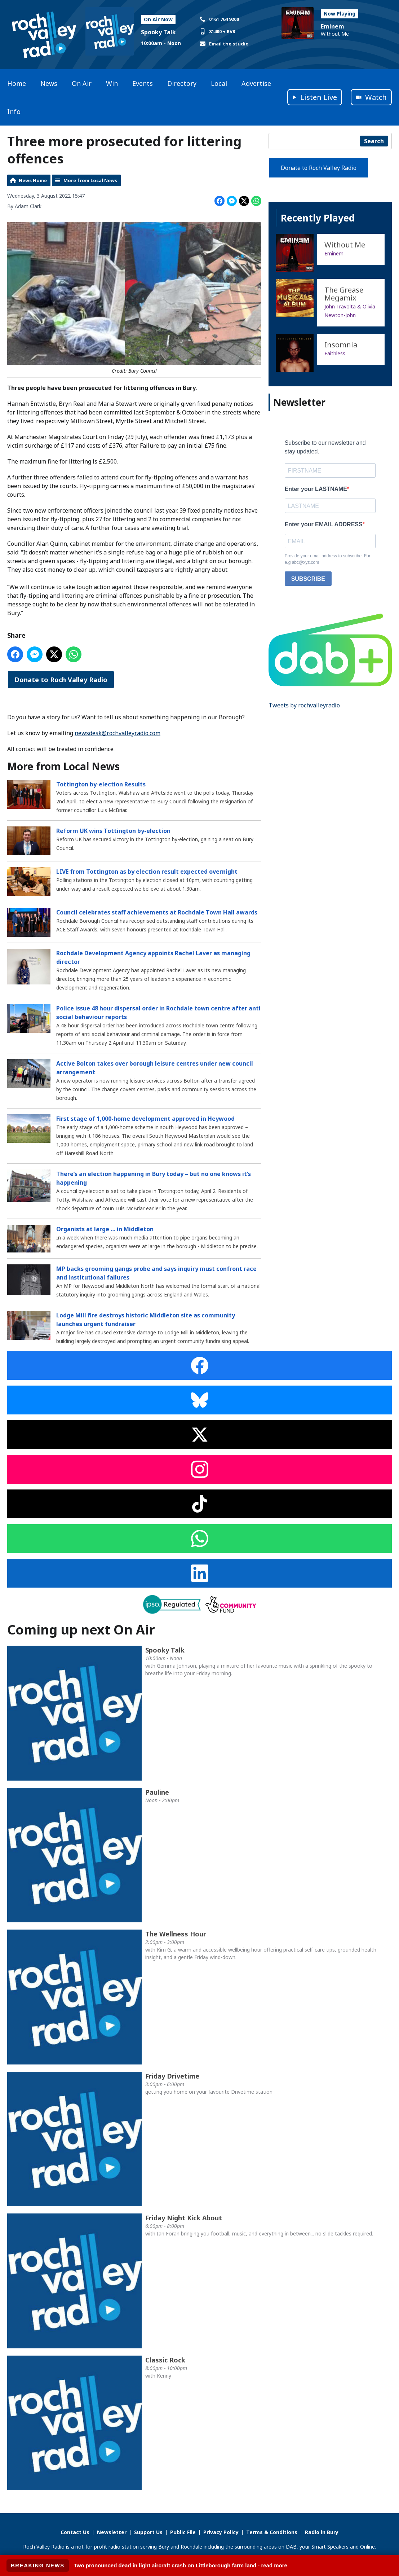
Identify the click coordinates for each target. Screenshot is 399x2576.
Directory (181, 83)
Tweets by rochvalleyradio (304, 705)
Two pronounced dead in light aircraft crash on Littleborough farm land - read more (180, 2565)
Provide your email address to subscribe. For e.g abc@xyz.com (328, 559)
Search (374, 141)
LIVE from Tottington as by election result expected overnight (147, 871)
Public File (183, 2532)
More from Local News (90, 180)
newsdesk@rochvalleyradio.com (117, 733)
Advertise (256, 83)
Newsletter (112, 2532)
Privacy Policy (221, 2532)
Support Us (148, 2532)
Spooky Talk (158, 32)
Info (14, 111)
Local (219, 83)
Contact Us (75, 2532)
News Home (33, 180)
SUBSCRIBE (308, 579)
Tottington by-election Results (101, 784)
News (48, 83)
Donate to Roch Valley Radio (60, 679)
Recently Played (318, 217)
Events (142, 83)
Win (112, 83)
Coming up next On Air (81, 1629)
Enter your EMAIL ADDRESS (324, 524)
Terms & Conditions (271, 2532)
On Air (82, 83)
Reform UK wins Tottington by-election (113, 830)
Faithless (334, 353)
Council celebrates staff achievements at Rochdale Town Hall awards (156, 912)
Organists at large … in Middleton (105, 1229)
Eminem (332, 26)
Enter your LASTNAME (316, 489)
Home (16, 83)
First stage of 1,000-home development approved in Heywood (145, 1119)
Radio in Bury (321, 2532)
